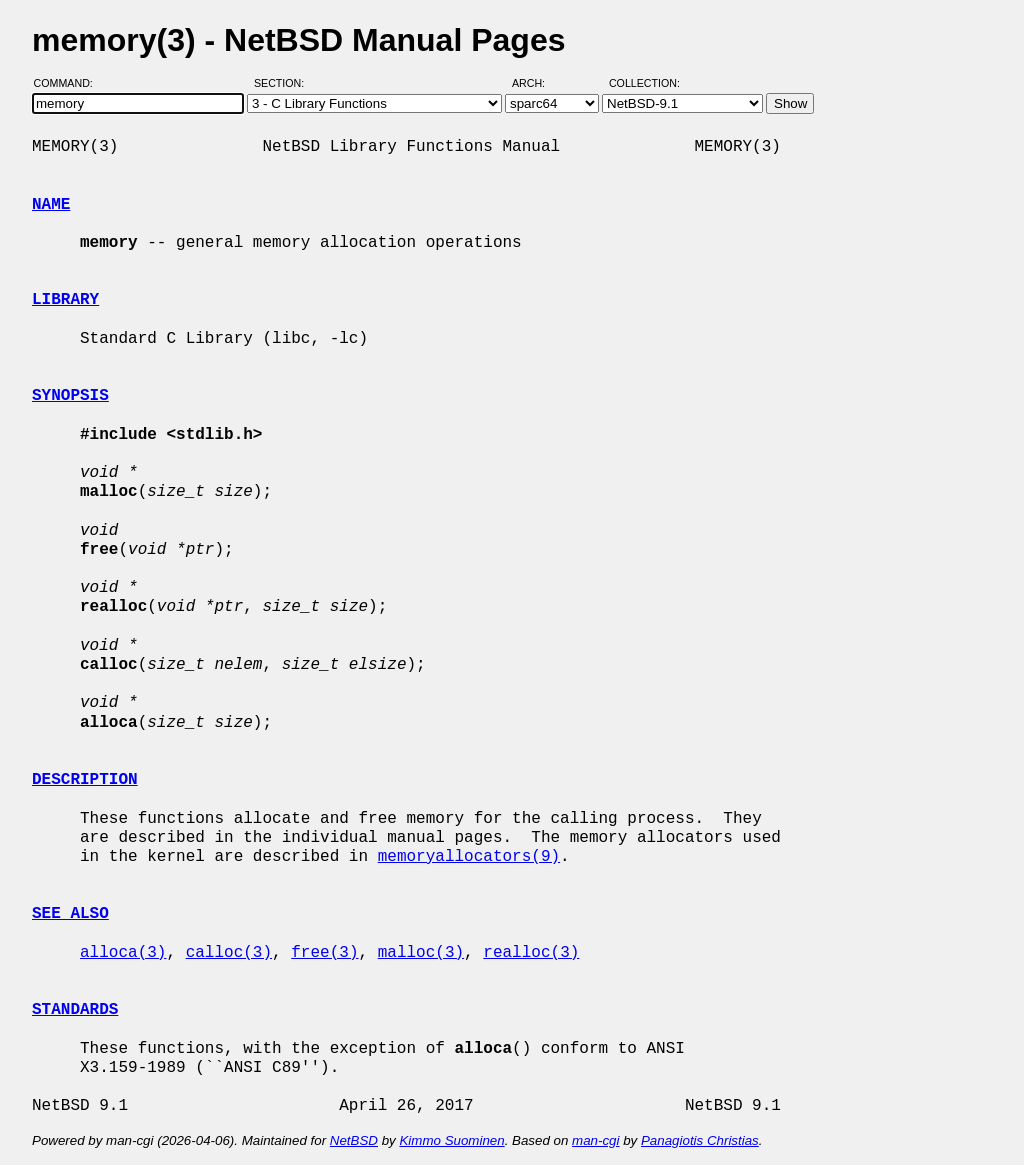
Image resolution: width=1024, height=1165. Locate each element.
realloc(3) (531, 953)
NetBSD (354, 1140)
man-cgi (595, 1140)
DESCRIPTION (85, 780)
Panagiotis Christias (700, 1140)
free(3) (324, 953)
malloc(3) (421, 953)
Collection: (644, 83)
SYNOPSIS (70, 396)
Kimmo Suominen (451, 1140)
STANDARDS (75, 1010)
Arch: (537, 83)
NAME (51, 205)
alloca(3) (123, 953)
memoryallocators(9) (469, 857)
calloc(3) (229, 953)
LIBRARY (65, 300)
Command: (69, 83)
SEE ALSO (70, 914)
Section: (283, 83)
